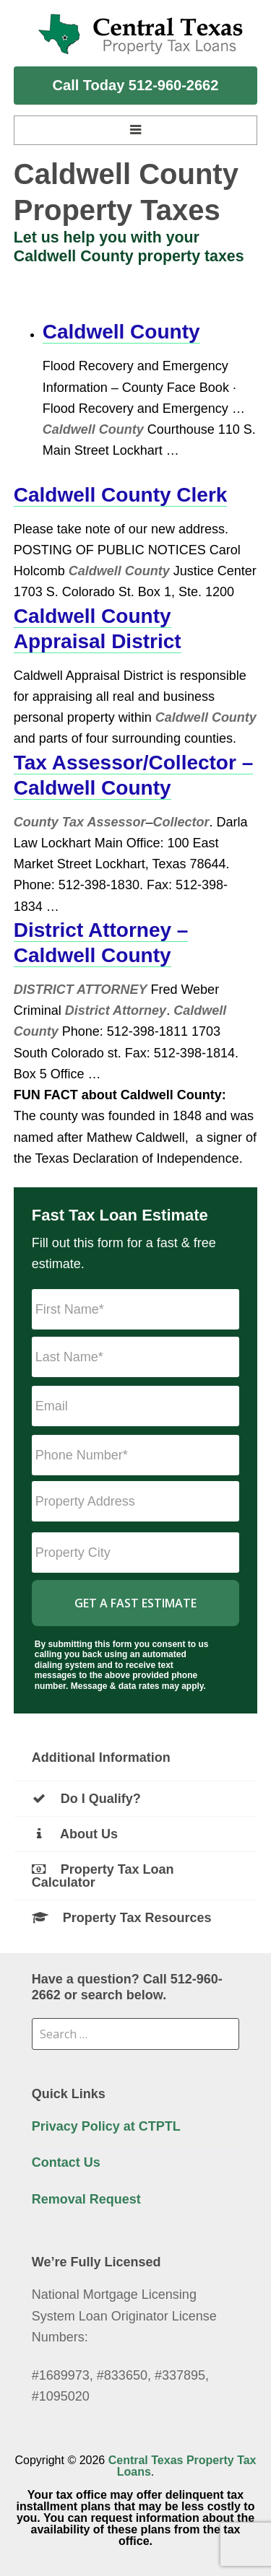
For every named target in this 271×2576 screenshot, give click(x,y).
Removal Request (86, 2199)
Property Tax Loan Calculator (103, 1876)
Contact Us (66, 2162)
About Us (75, 1834)
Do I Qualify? (86, 1798)
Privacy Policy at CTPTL (106, 2126)
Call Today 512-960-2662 (136, 85)
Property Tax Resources (122, 1918)
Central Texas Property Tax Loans (182, 2466)
